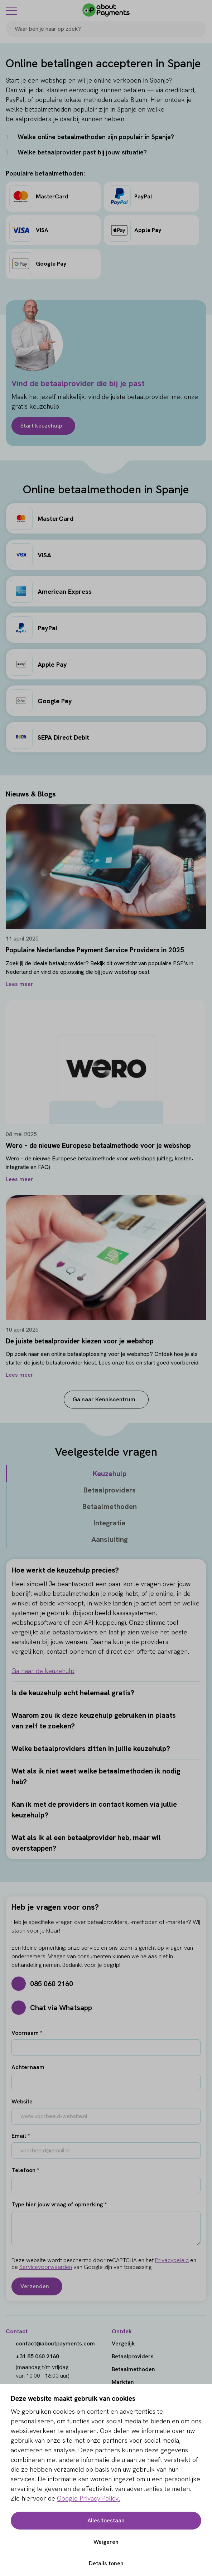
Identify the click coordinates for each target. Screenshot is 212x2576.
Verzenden (34, 2286)
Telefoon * (25, 2170)
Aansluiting (109, 1539)
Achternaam (27, 2067)
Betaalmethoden (109, 1506)
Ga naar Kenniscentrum (104, 1399)
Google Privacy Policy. (88, 2498)
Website (22, 2101)
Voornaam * (26, 2033)
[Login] (202, 10)
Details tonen (106, 2563)
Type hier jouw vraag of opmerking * (59, 2204)
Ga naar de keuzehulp (42, 1671)
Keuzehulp (109, 1473)
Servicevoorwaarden (45, 2267)
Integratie (109, 1523)
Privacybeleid (172, 2260)
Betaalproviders (109, 1490)
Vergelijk (123, 2343)
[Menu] (11, 10)
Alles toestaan (106, 2520)
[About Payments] (106, 10)
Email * (20, 2136)
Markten (123, 2382)
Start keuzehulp (41, 425)
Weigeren (106, 2542)
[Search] (197, 29)
